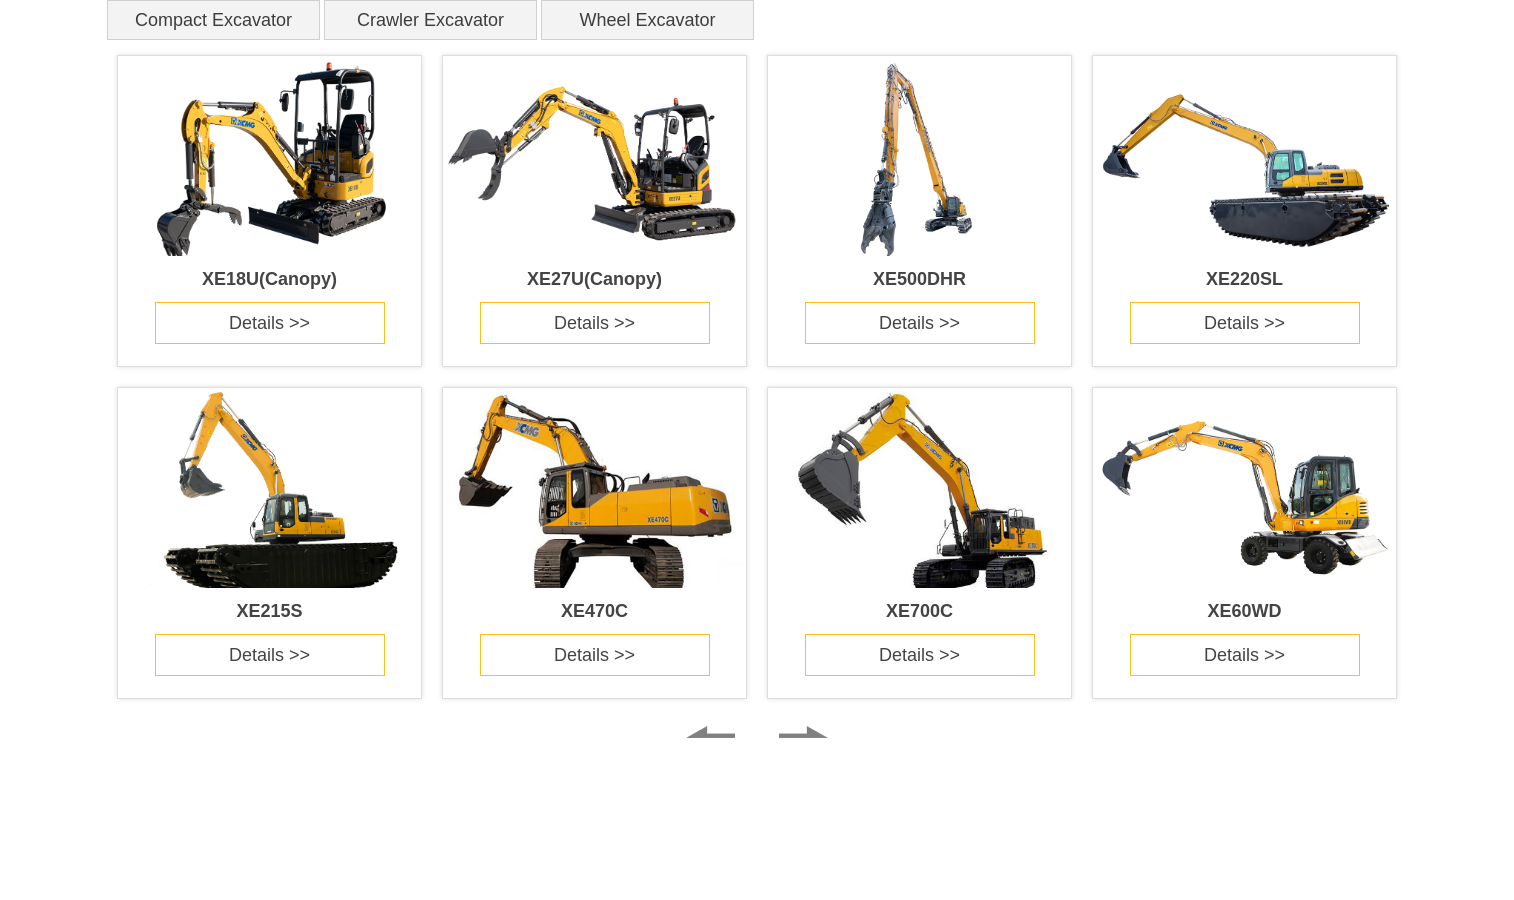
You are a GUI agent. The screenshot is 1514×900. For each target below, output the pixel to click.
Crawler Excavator (430, 20)
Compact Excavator (213, 20)
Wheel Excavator (647, 20)
